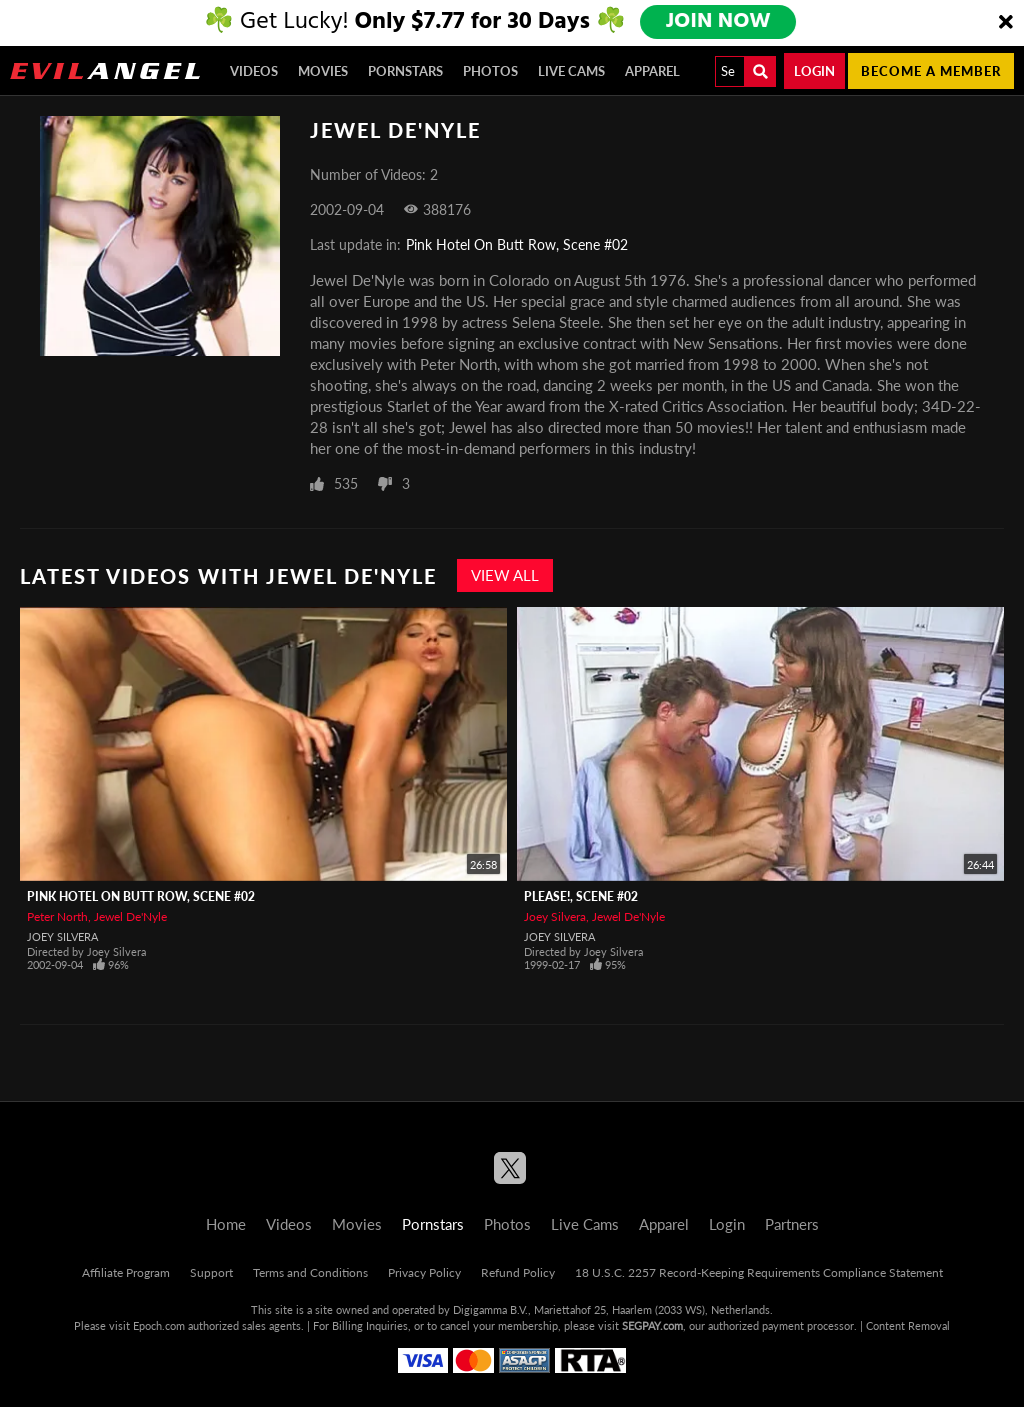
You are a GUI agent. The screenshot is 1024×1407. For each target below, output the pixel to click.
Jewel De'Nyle (130, 916)
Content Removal (908, 1325)
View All (505, 575)
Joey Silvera (62, 936)
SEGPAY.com (652, 1325)
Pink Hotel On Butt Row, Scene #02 (517, 244)
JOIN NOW (719, 22)
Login (814, 71)
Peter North (57, 916)
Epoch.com (159, 1325)
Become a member (931, 71)
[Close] (1006, 23)
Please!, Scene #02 (581, 896)
